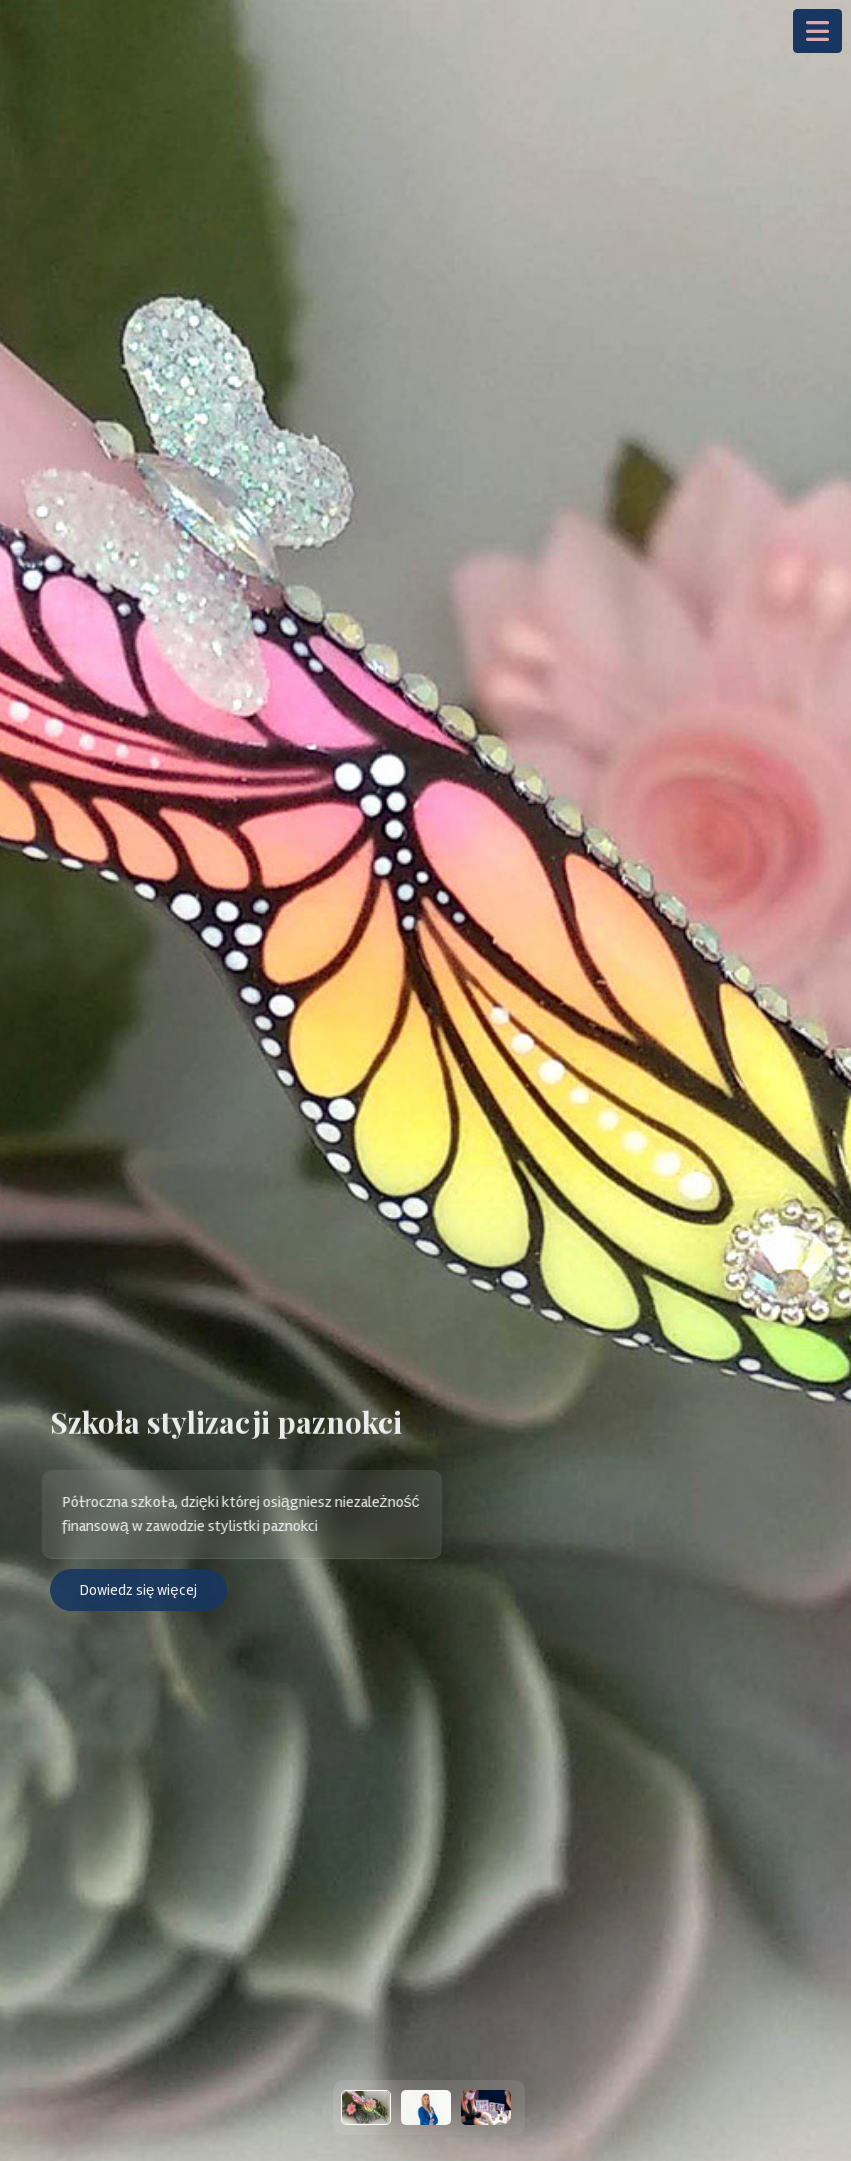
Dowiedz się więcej (138, 1590)
